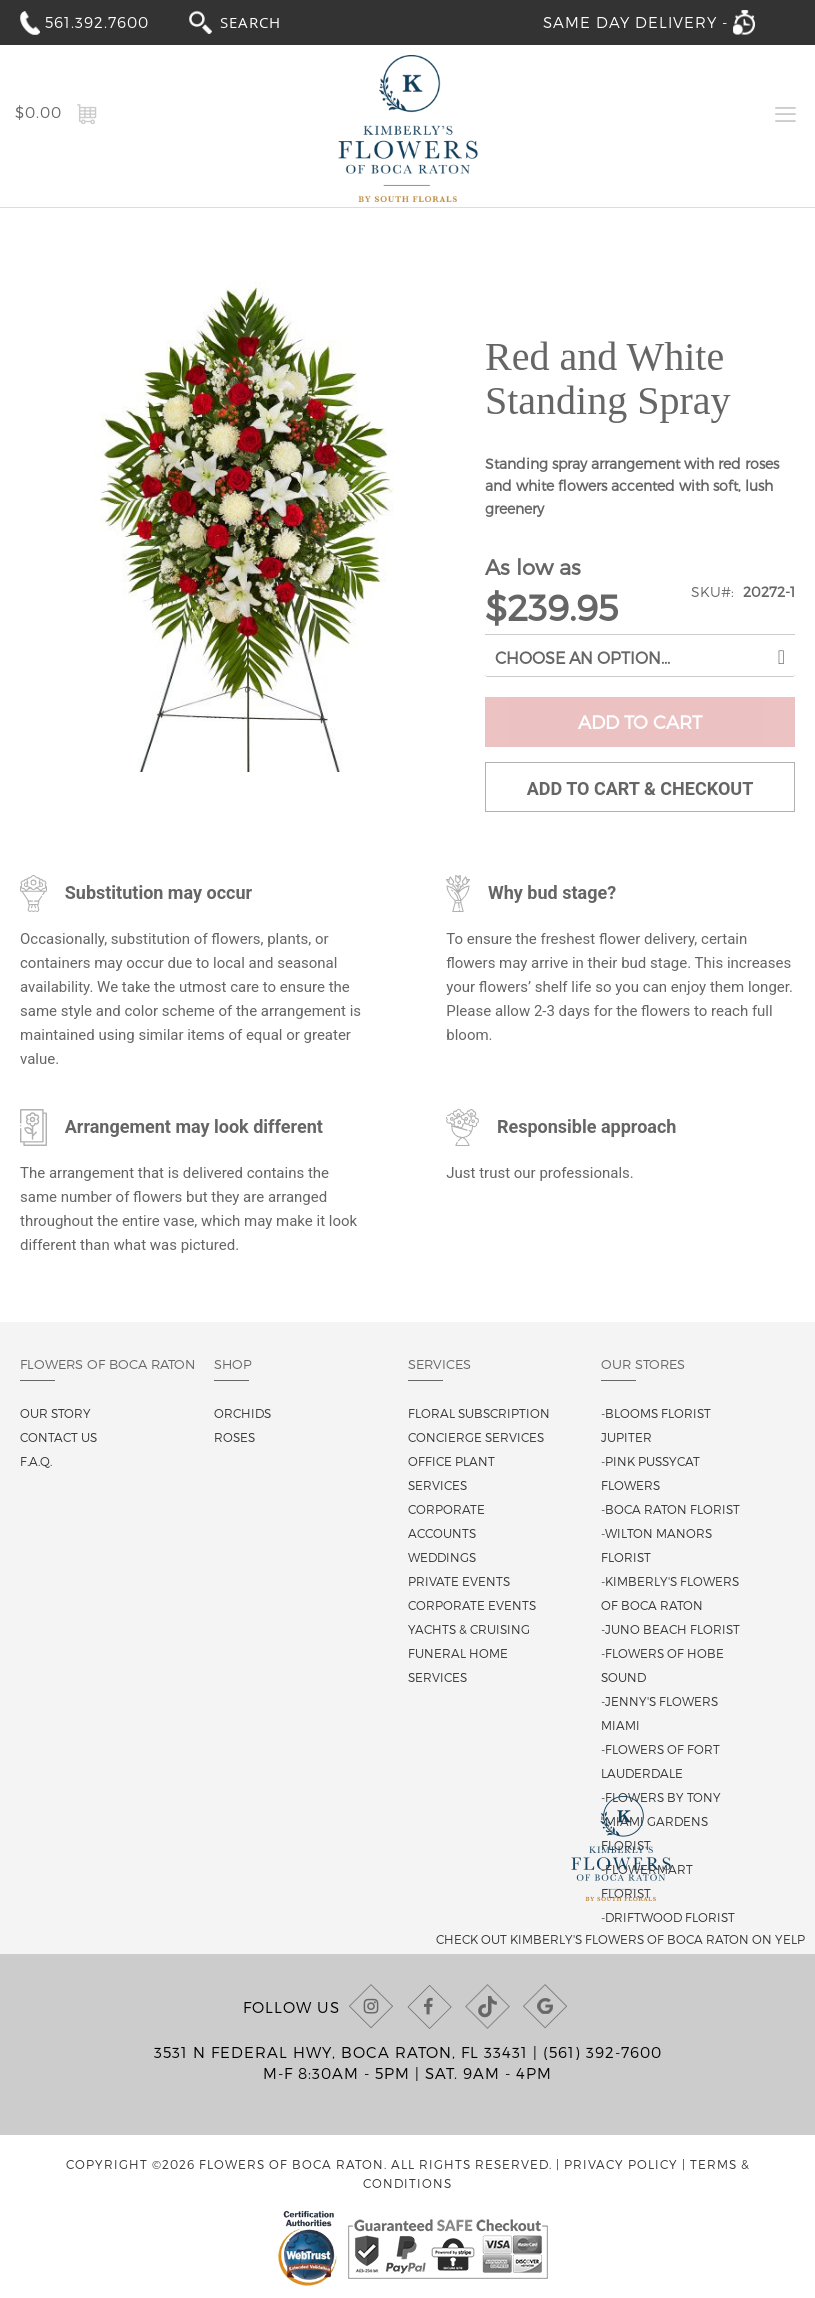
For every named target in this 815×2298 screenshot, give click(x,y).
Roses (234, 1437)
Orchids (242, 1413)
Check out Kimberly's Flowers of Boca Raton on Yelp (620, 1939)
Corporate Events (472, 1605)
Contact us (58, 1437)
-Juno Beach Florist (670, 1629)
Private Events (459, 1581)
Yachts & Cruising (469, 1629)
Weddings (442, 1557)
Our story (55, 1413)
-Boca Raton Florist (670, 1509)
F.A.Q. (36, 1461)
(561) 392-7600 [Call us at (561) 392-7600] (602, 2052)
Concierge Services (476, 1437)
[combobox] (269, 21)
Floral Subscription (479, 1413)
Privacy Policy (621, 2164)
